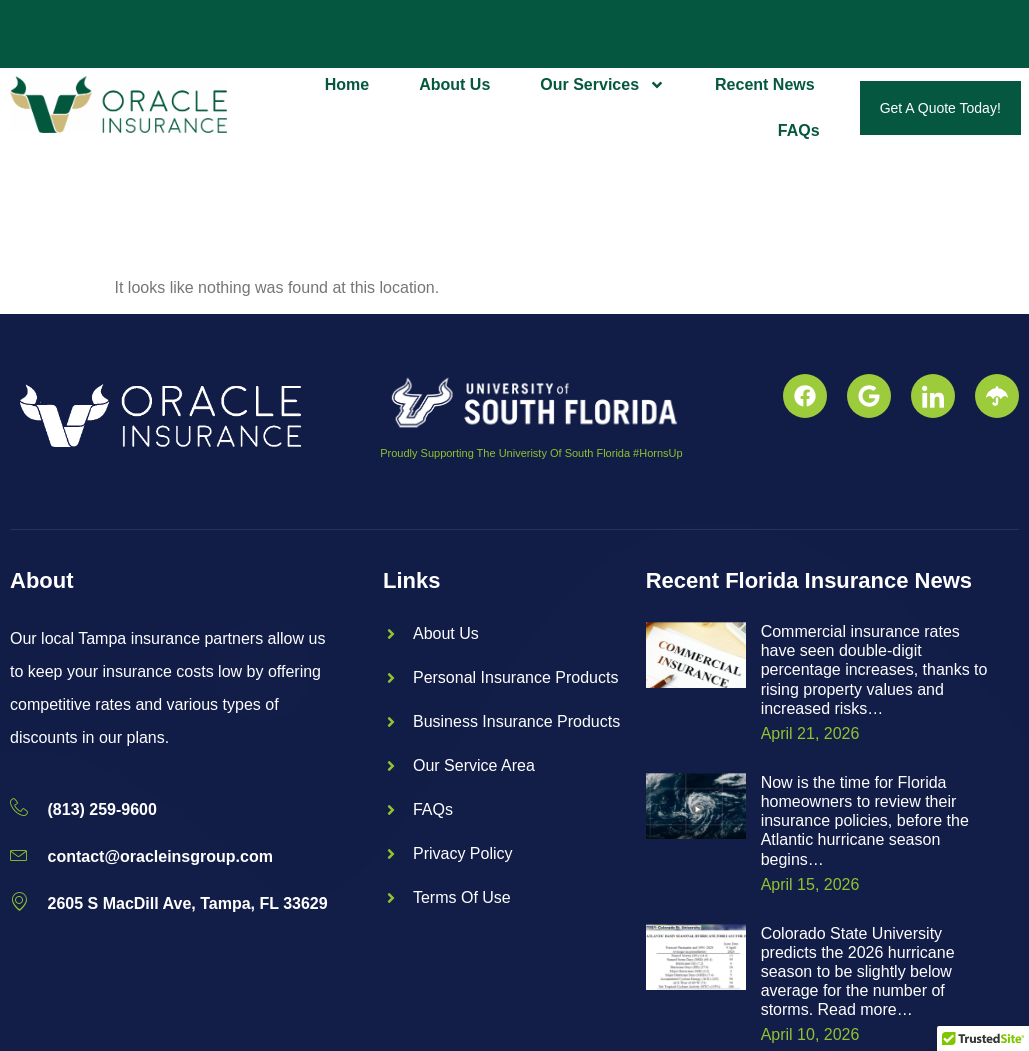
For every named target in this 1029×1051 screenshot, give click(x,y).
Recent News (765, 84)
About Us (454, 84)
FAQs (799, 130)
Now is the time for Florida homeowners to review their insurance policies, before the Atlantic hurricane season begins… (865, 821)
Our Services (602, 85)
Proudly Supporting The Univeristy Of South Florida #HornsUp (531, 453)
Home (347, 84)
